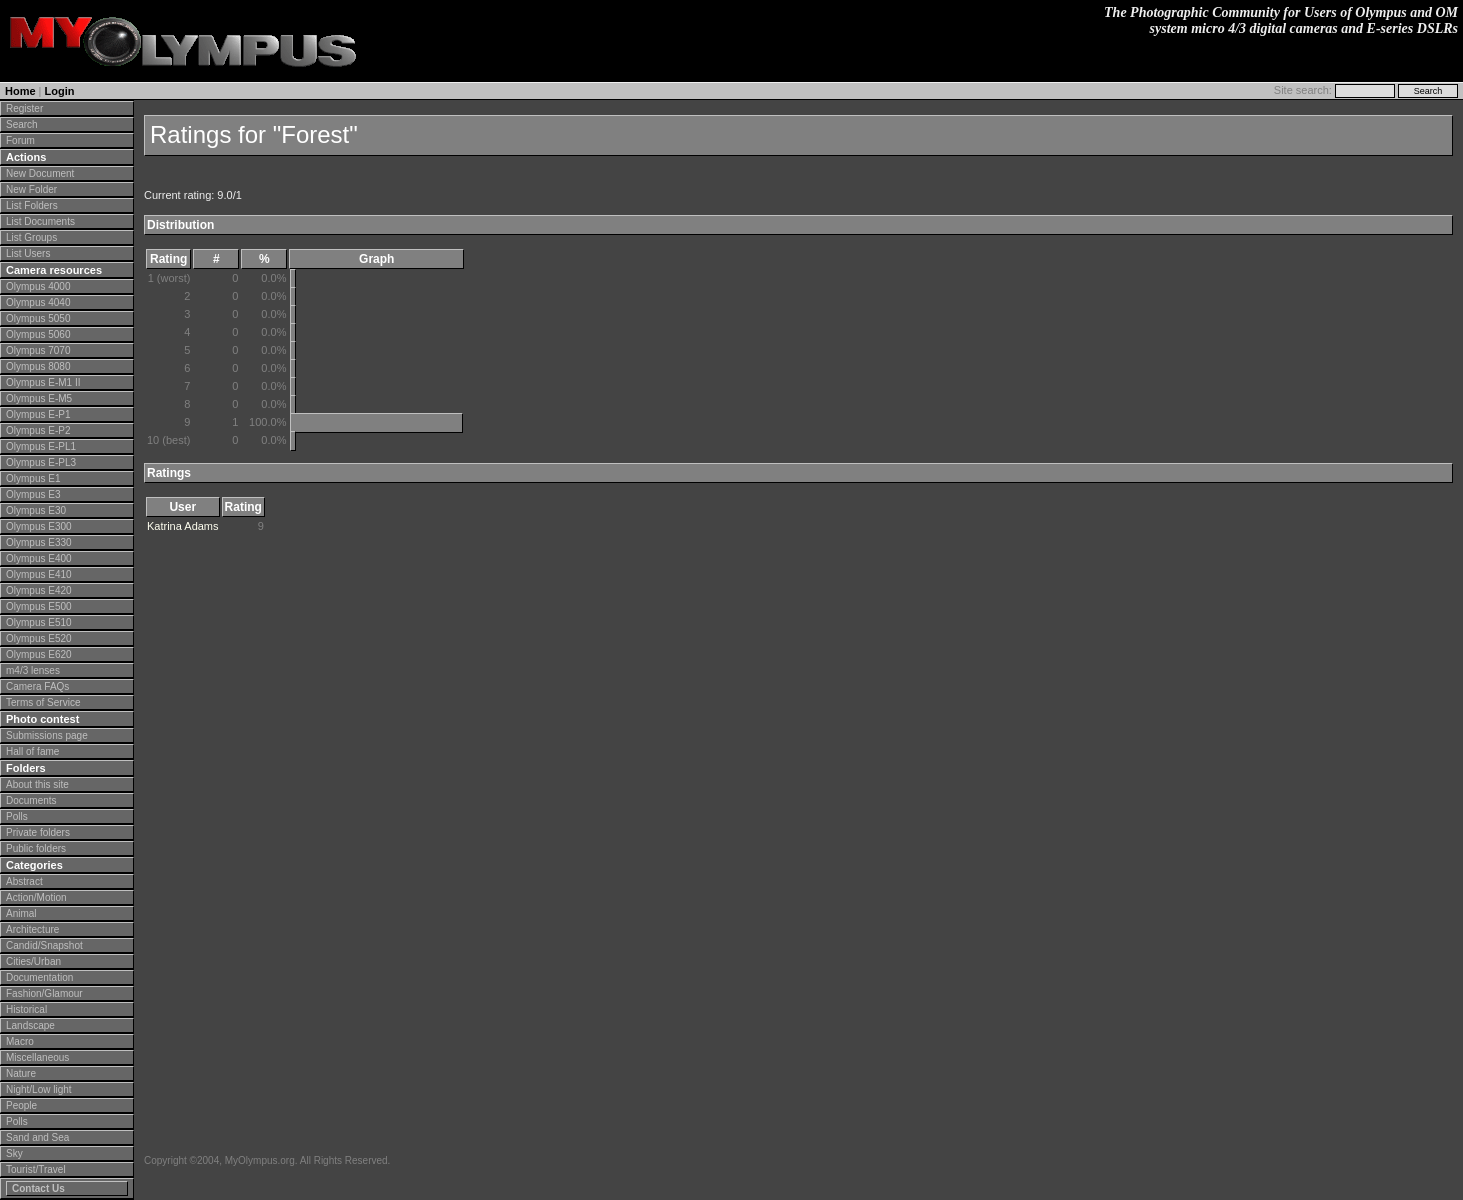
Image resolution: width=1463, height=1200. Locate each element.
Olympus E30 (36, 510)
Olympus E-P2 (38, 430)
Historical (26, 1009)
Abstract (24, 881)
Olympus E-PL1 (41, 446)
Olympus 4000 (38, 286)
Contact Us (38, 1188)
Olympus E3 (33, 494)
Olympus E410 (39, 574)
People (21, 1105)
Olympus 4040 (38, 302)
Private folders (38, 832)
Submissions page (47, 735)
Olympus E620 (39, 654)
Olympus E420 (39, 590)
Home (20, 91)
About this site (37, 784)
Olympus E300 (39, 526)
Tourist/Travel (36, 1169)
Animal (21, 913)
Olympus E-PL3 (41, 462)
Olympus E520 (39, 638)
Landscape (30, 1025)
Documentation (39, 977)
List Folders (32, 205)
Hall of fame (32, 751)
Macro (20, 1041)
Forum (20, 140)
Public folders (36, 848)
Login (60, 91)
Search (22, 124)
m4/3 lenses (33, 670)
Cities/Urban (33, 961)
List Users (28, 253)
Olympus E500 (39, 606)
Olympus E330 (39, 542)
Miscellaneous (37, 1057)
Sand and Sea (37, 1137)
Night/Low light (39, 1089)
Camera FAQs (37, 686)
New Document (40, 173)
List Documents (40, 221)
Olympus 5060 (38, 334)
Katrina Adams (183, 526)
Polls (17, 816)
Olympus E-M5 (39, 398)
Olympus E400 (39, 558)
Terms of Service (43, 702)
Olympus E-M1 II (43, 382)
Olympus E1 (33, 478)
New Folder (31, 189)
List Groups (31, 237)
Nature (21, 1073)
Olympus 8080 (38, 366)
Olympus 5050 (38, 318)
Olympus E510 (39, 622)
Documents (31, 800)
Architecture (32, 929)
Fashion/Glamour (44, 993)
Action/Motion (36, 897)
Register (24, 108)
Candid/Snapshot (44, 945)
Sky (14, 1153)
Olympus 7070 (38, 350)
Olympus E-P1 (38, 414)
